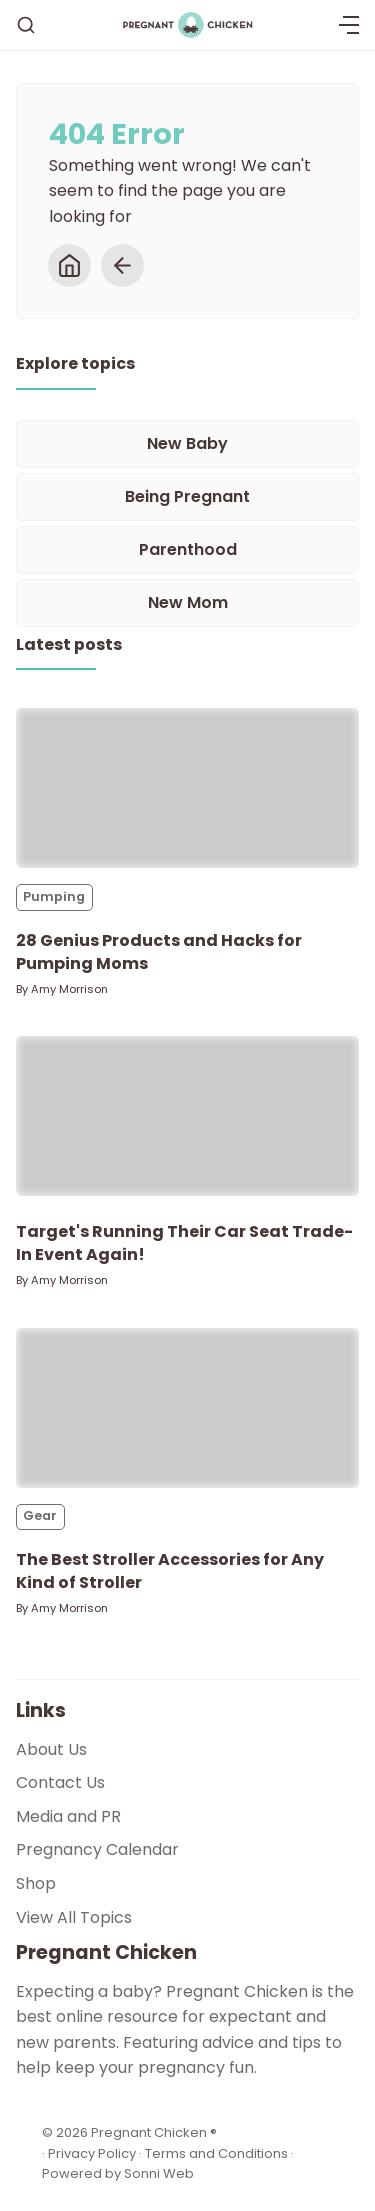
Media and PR (68, 1816)
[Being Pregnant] (187, 497)
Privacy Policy (93, 2153)
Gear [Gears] (40, 1515)
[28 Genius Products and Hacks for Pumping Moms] (187, 788)
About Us (51, 1749)
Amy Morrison (69, 989)
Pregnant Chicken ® (154, 2132)
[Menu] (349, 25)
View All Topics (74, 1917)
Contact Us (60, 1782)
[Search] (26, 25)
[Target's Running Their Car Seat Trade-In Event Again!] (187, 1116)
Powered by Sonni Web (118, 2173)
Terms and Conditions (216, 2153)
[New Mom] (187, 603)
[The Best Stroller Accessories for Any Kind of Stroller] (187, 1408)
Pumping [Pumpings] (54, 896)
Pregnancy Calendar (97, 1849)
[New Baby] (187, 444)
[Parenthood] (187, 550)
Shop (36, 1883)
